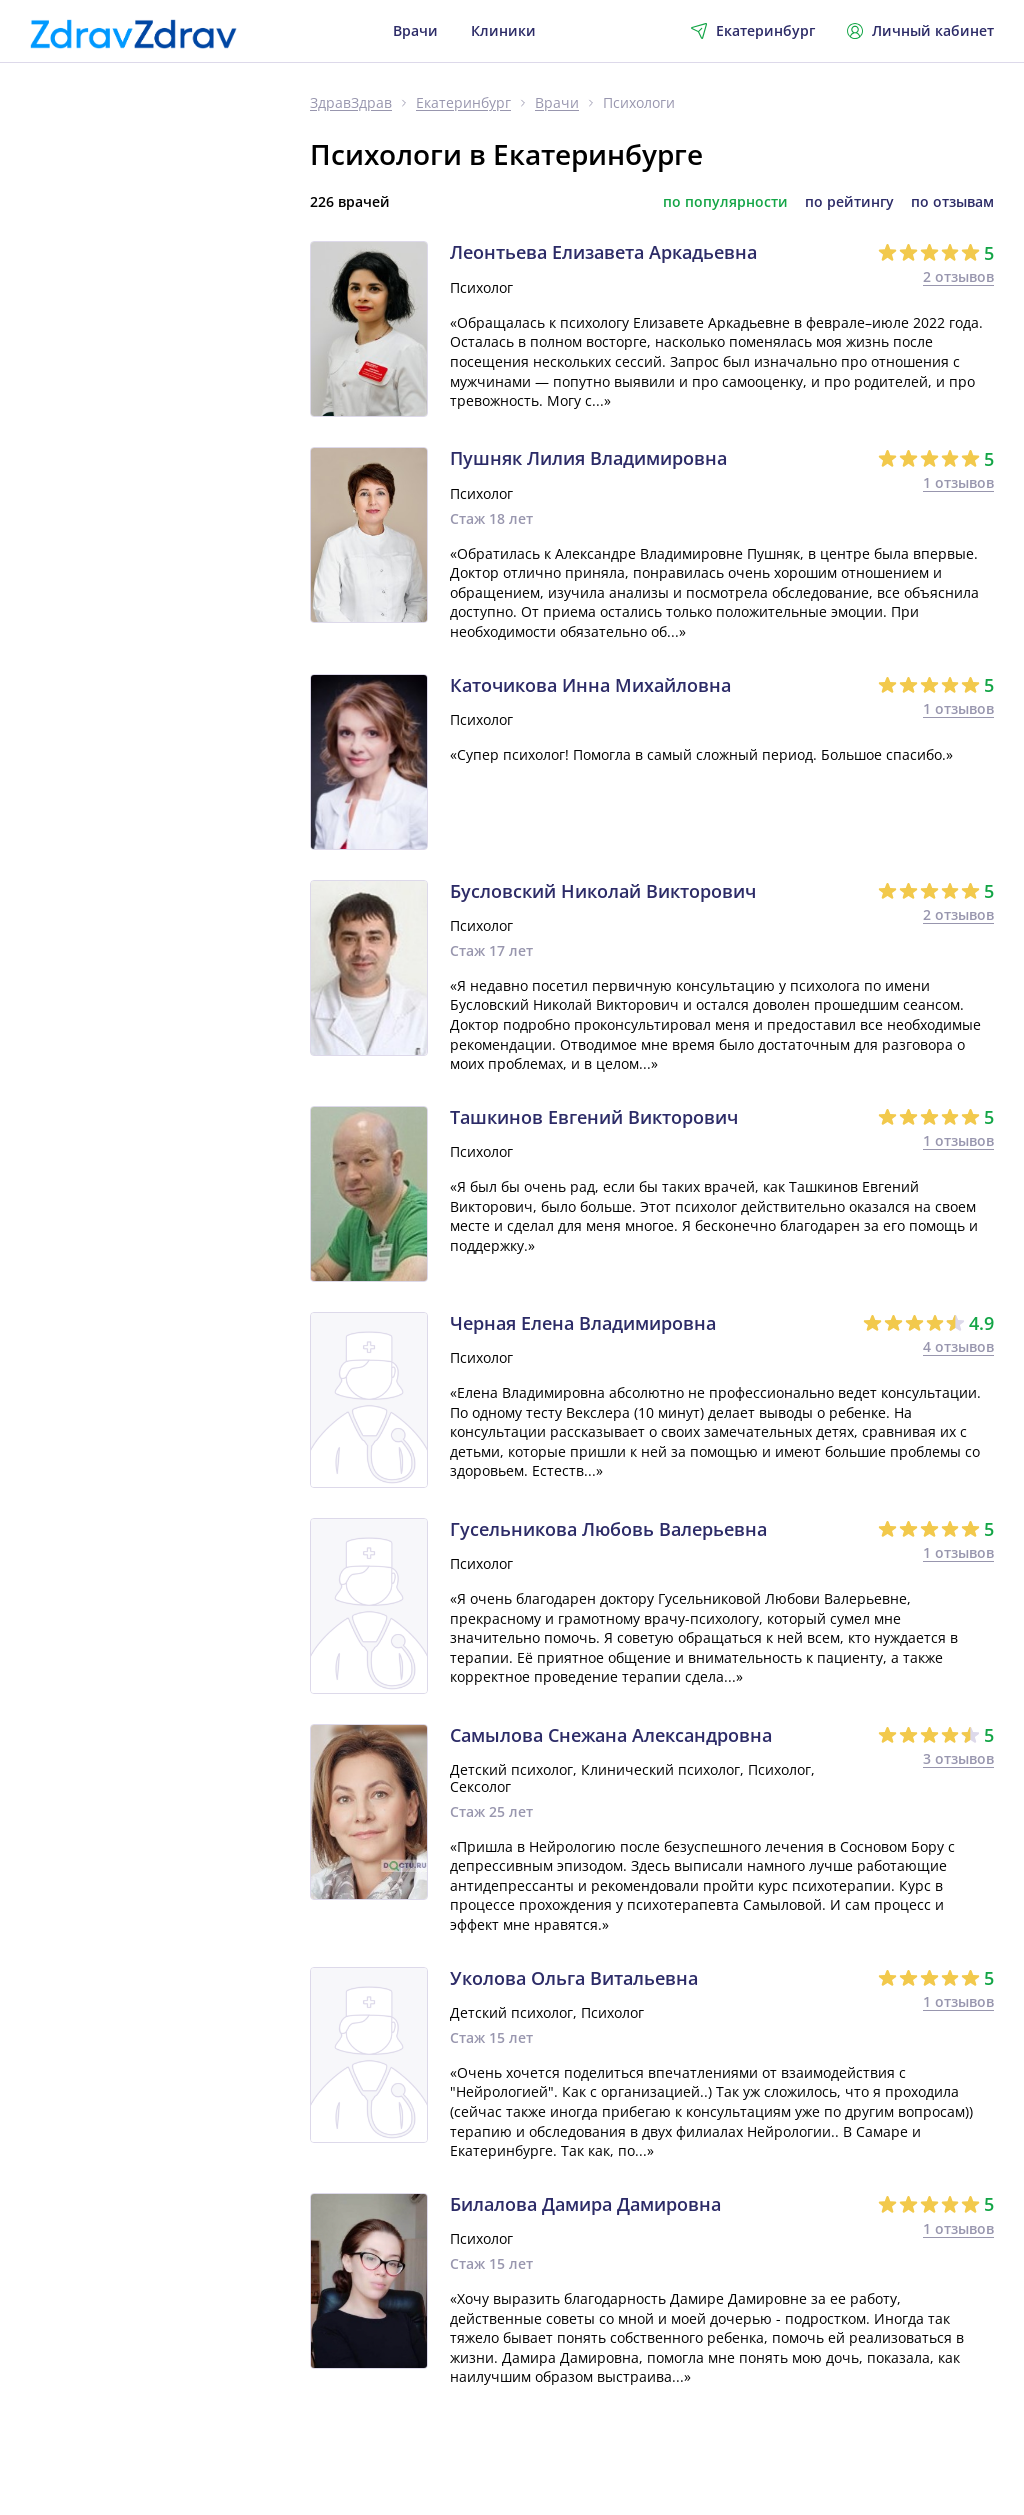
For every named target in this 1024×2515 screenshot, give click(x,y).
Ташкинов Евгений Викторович (594, 1118)
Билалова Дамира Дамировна (585, 2205)
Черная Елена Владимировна (583, 1324)
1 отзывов (958, 482)
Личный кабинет (920, 31)
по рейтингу (849, 202)
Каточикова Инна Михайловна (590, 686)
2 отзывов (958, 276)
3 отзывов (958, 1758)
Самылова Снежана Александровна (611, 1736)
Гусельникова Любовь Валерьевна (608, 1530)
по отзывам (952, 202)
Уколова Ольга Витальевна (574, 1979)
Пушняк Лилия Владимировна (588, 459)
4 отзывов (958, 1346)
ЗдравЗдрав (351, 103)
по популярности (725, 202)
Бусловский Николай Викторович (603, 892)
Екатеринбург (463, 103)
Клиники (503, 31)
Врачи (415, 31)
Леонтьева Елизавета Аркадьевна (603, 253)
